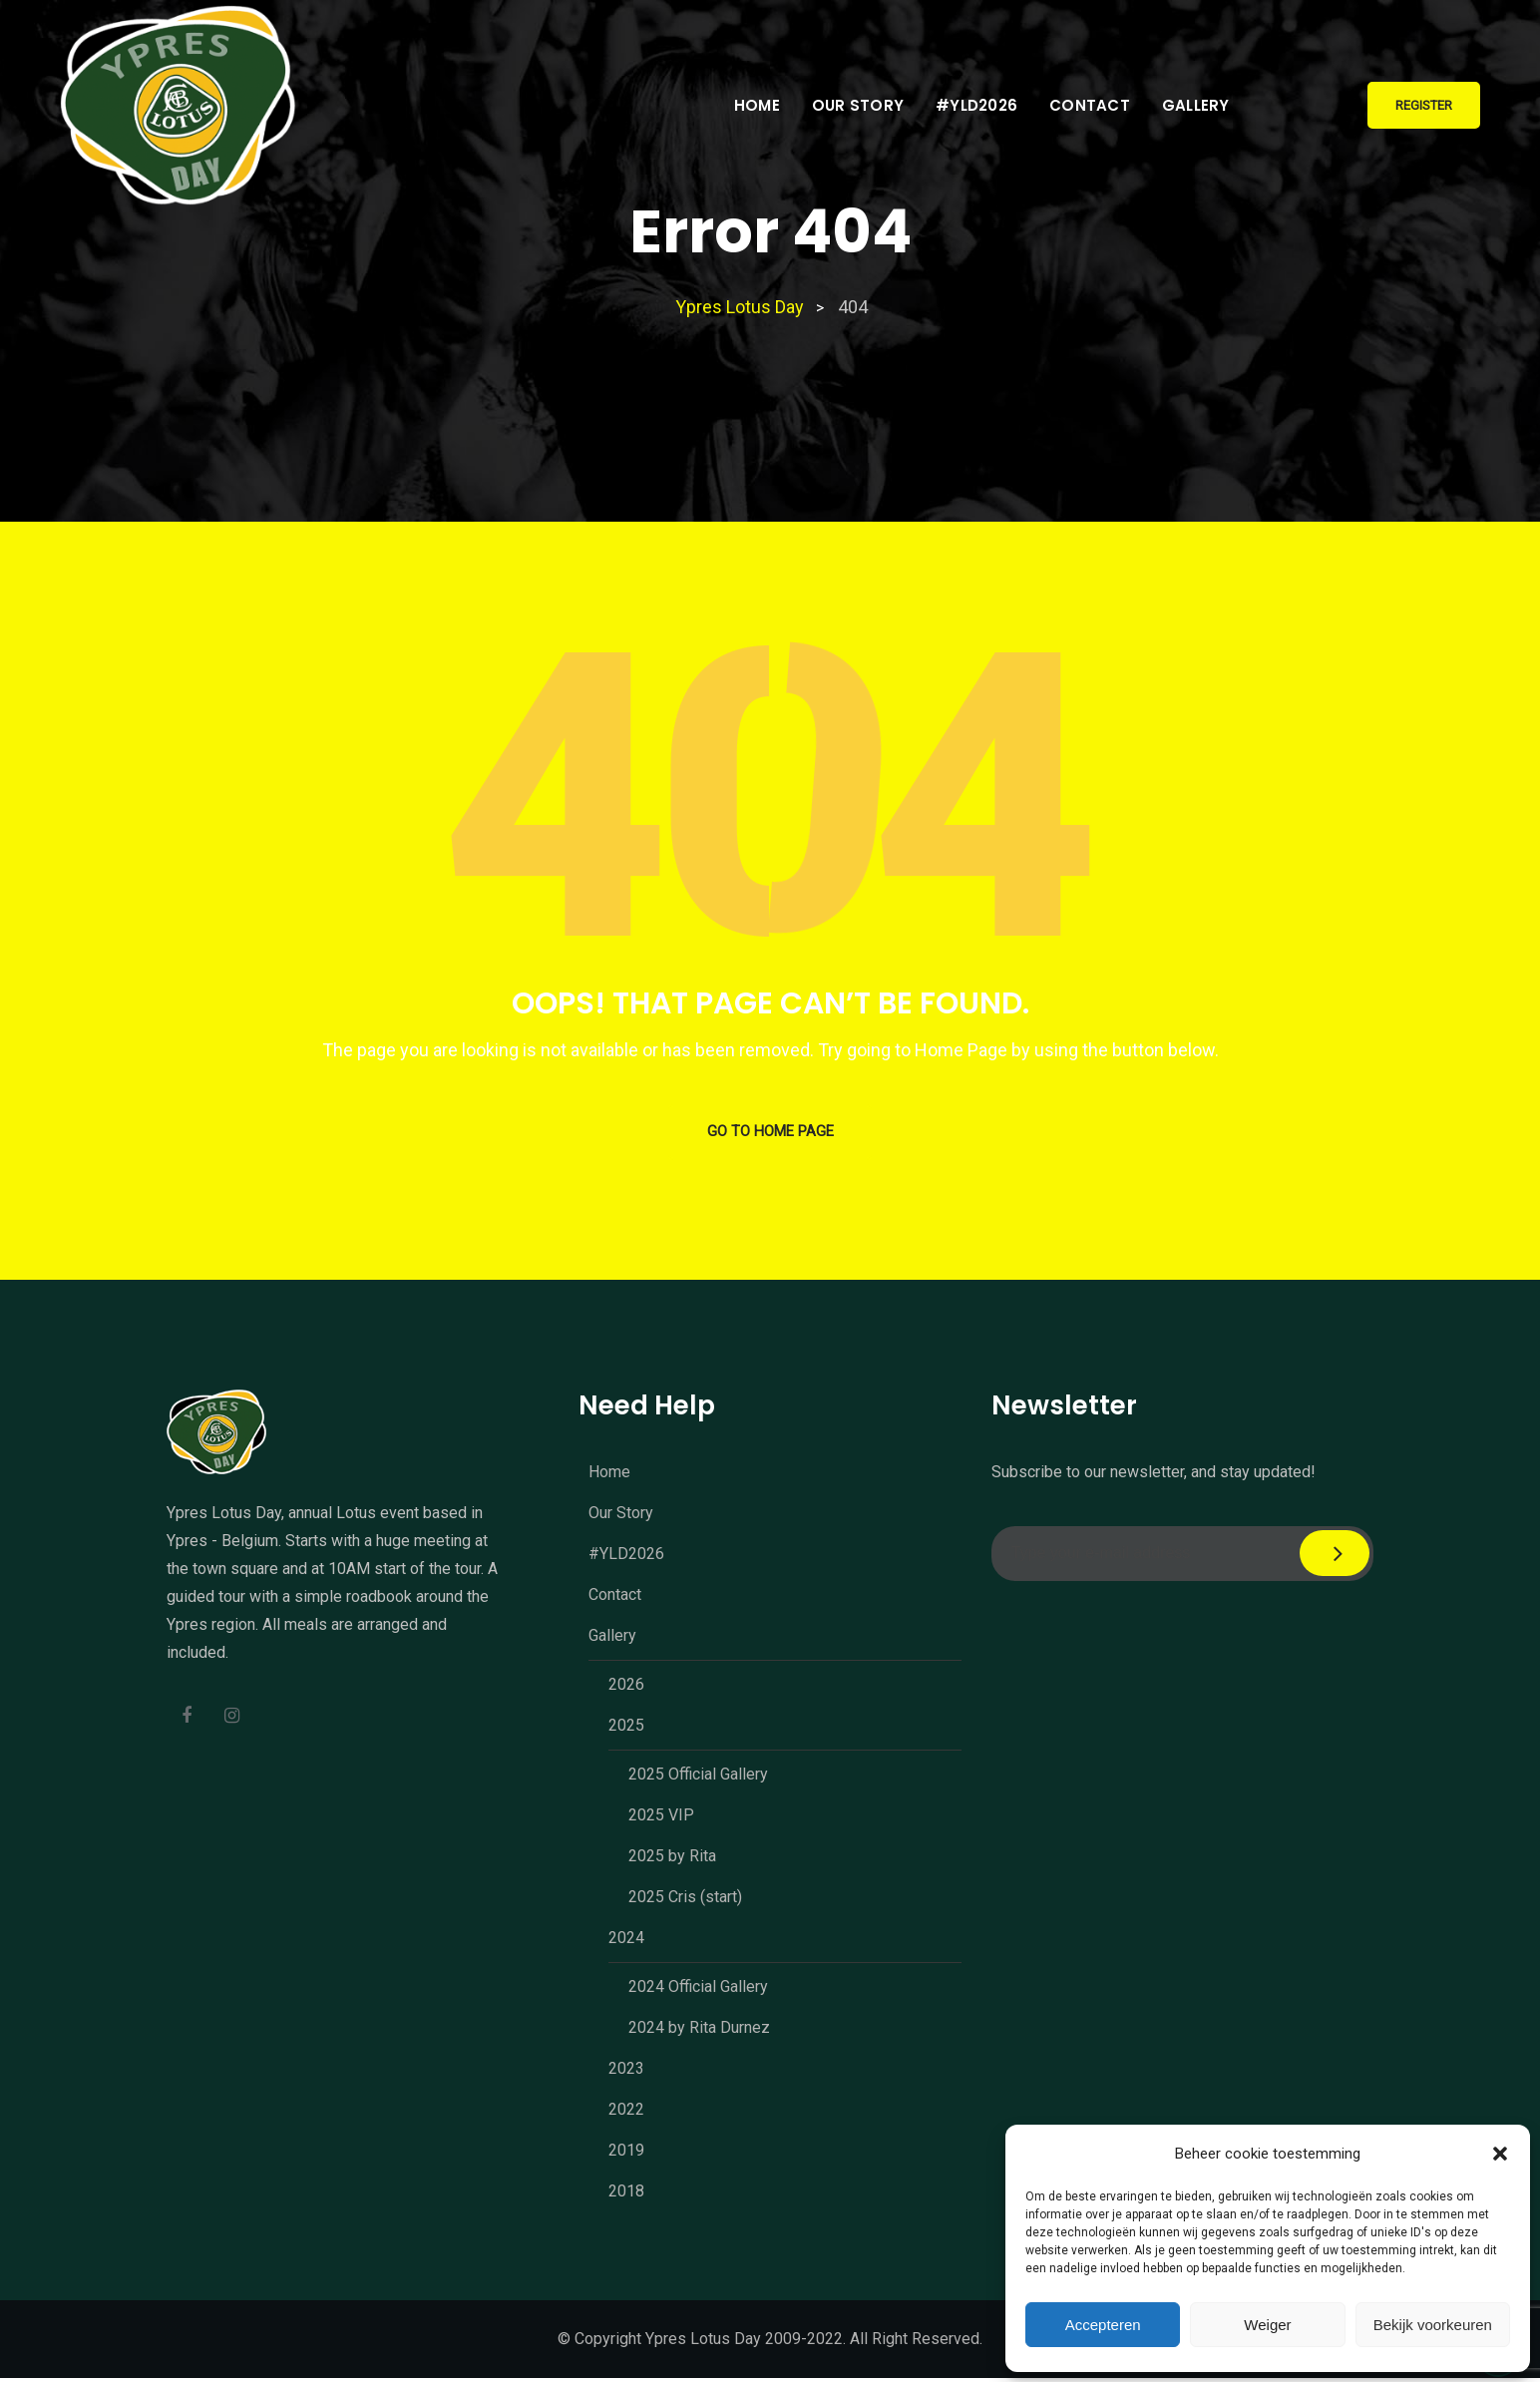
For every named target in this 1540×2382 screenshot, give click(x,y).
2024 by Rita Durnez (699, 2031)
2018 (626, 2194)
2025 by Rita (672, 1859)
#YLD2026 (976, 105)
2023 (626, 2072)
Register (1423, 105)
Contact (1089, 105)
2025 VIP (661, 1818)
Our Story (858, 105)
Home (757, 105)
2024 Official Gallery (698, 1990)
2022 (626, 2113)
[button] (1500, 2154)
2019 (626, 2154)
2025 (626, 1729)
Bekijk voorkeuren (1432, 2324)
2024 (626, 1941)
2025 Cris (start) (685, 1900)
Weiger (1267, 2324)
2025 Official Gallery (698, 1778)
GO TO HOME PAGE (770, 1134)
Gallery (1196, 105)
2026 (626, 1688)
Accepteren (1103, 2324)
